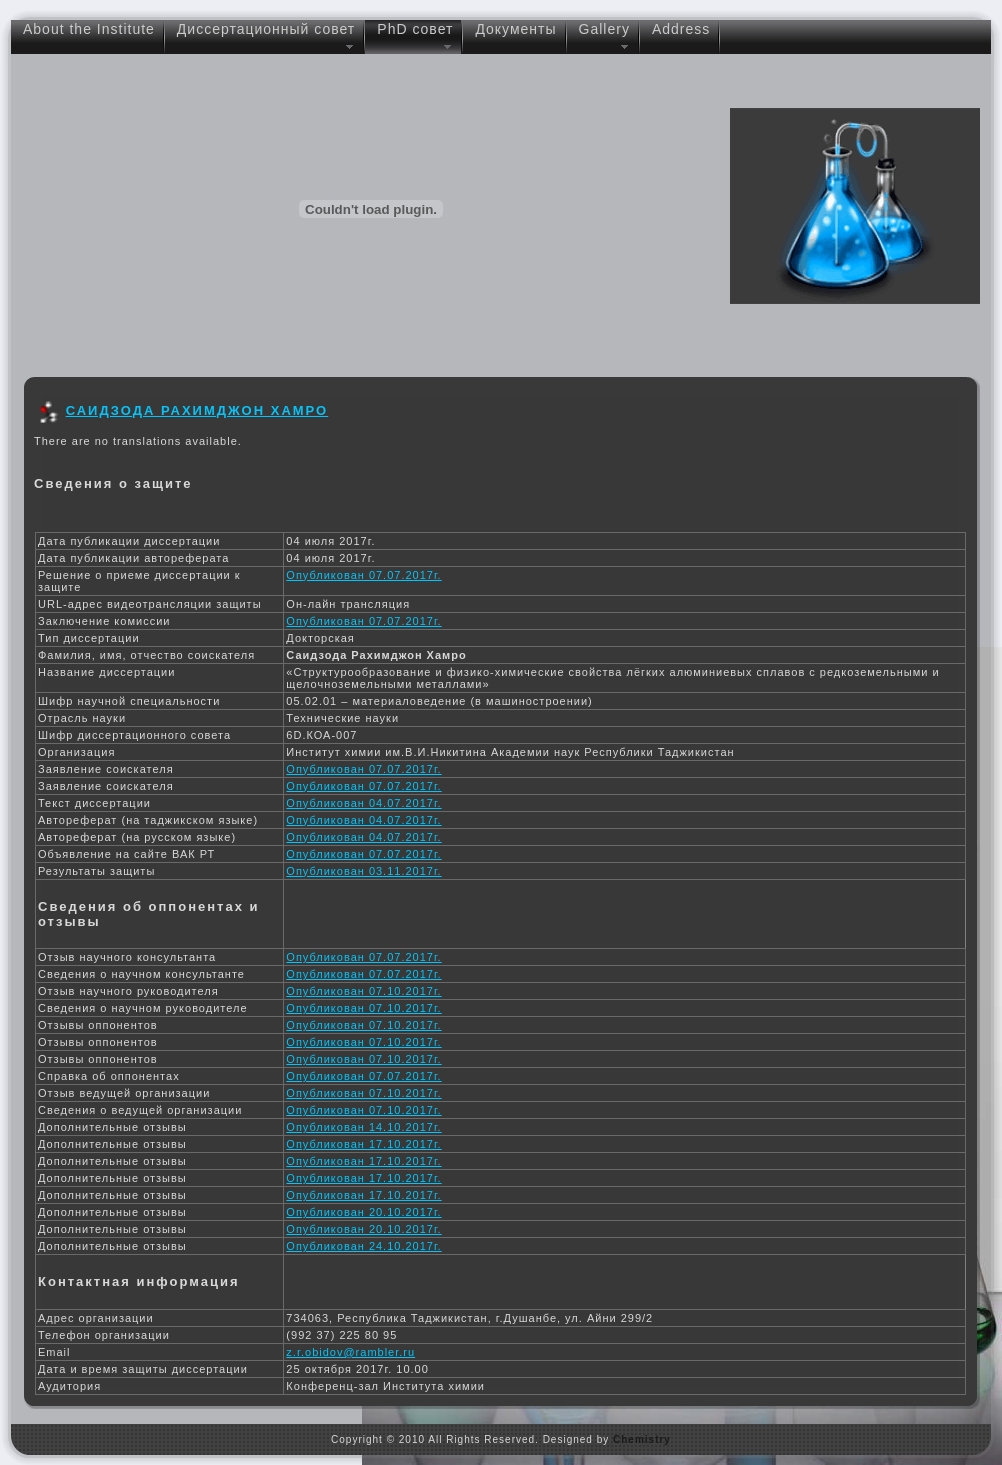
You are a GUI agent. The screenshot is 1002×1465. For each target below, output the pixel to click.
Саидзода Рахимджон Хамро (197, 410)
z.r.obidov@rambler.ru (350, 1352)
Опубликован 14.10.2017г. (363, 1127)
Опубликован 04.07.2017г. (363, 803)
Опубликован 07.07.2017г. (363, 575)
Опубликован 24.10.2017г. (363, 1246)
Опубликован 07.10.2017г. (363, 991)
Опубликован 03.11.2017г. (363, 871)
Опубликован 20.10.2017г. (363, 1212)
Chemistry (642, 1439)
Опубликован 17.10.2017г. (363, 1144)
